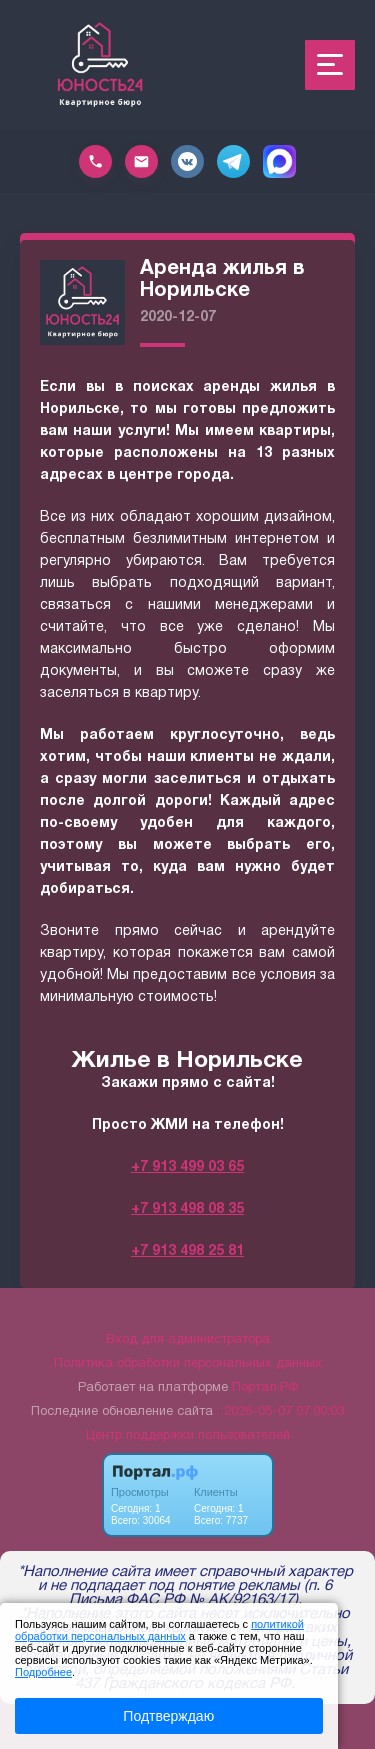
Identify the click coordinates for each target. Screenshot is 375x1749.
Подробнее (43, 1672)
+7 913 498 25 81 (187, 1251)
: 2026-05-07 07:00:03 (280, 1412)
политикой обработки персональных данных (159, 1630)
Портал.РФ (265, 1388)
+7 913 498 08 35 (187, 1209)
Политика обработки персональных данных (188, 1364)
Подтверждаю (168, 1716)
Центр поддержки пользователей (188, 1436)
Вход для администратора (188, 1340)
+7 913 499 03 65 (187, 1167)
